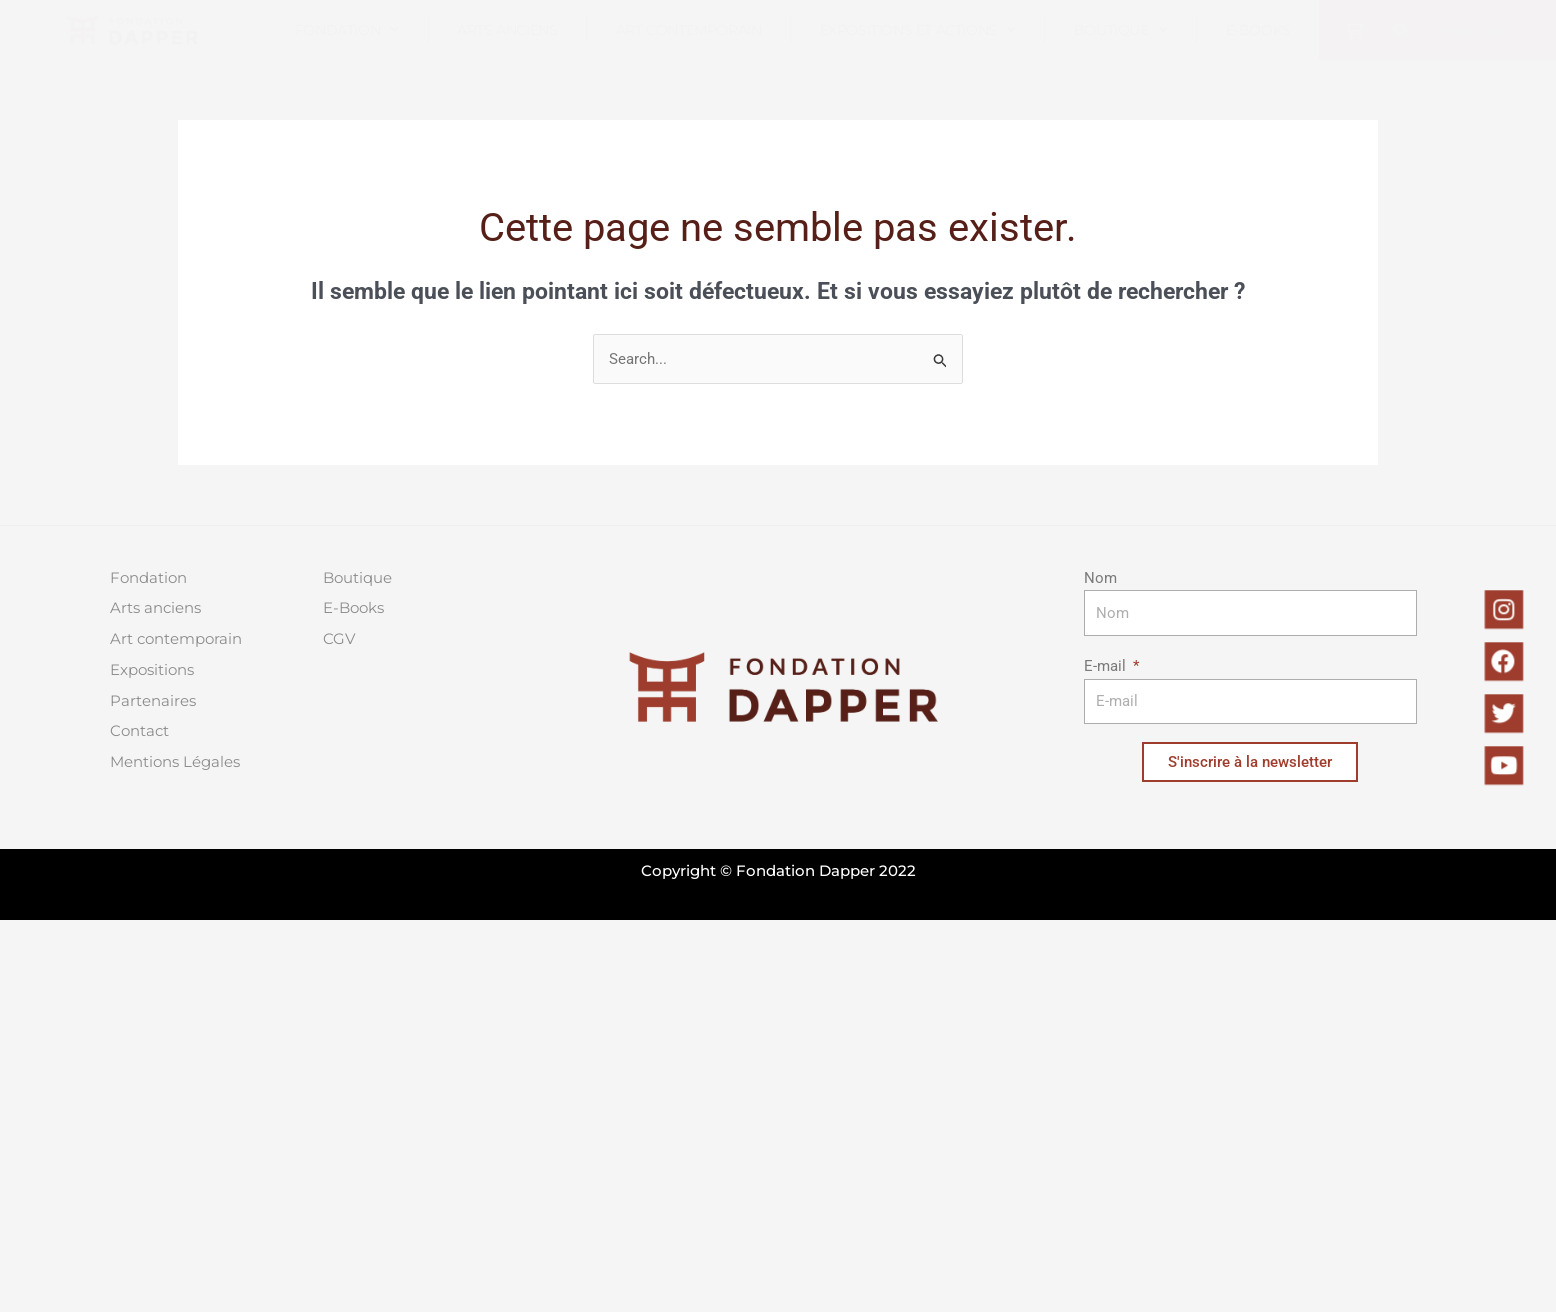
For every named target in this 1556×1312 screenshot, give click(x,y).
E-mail (1107, 666)
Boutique (1120, 30)
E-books (1258, 30)
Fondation (347, 30)
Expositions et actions (918, 30)
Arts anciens (507, 30)
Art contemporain (689, 30)
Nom (1100, 578)
